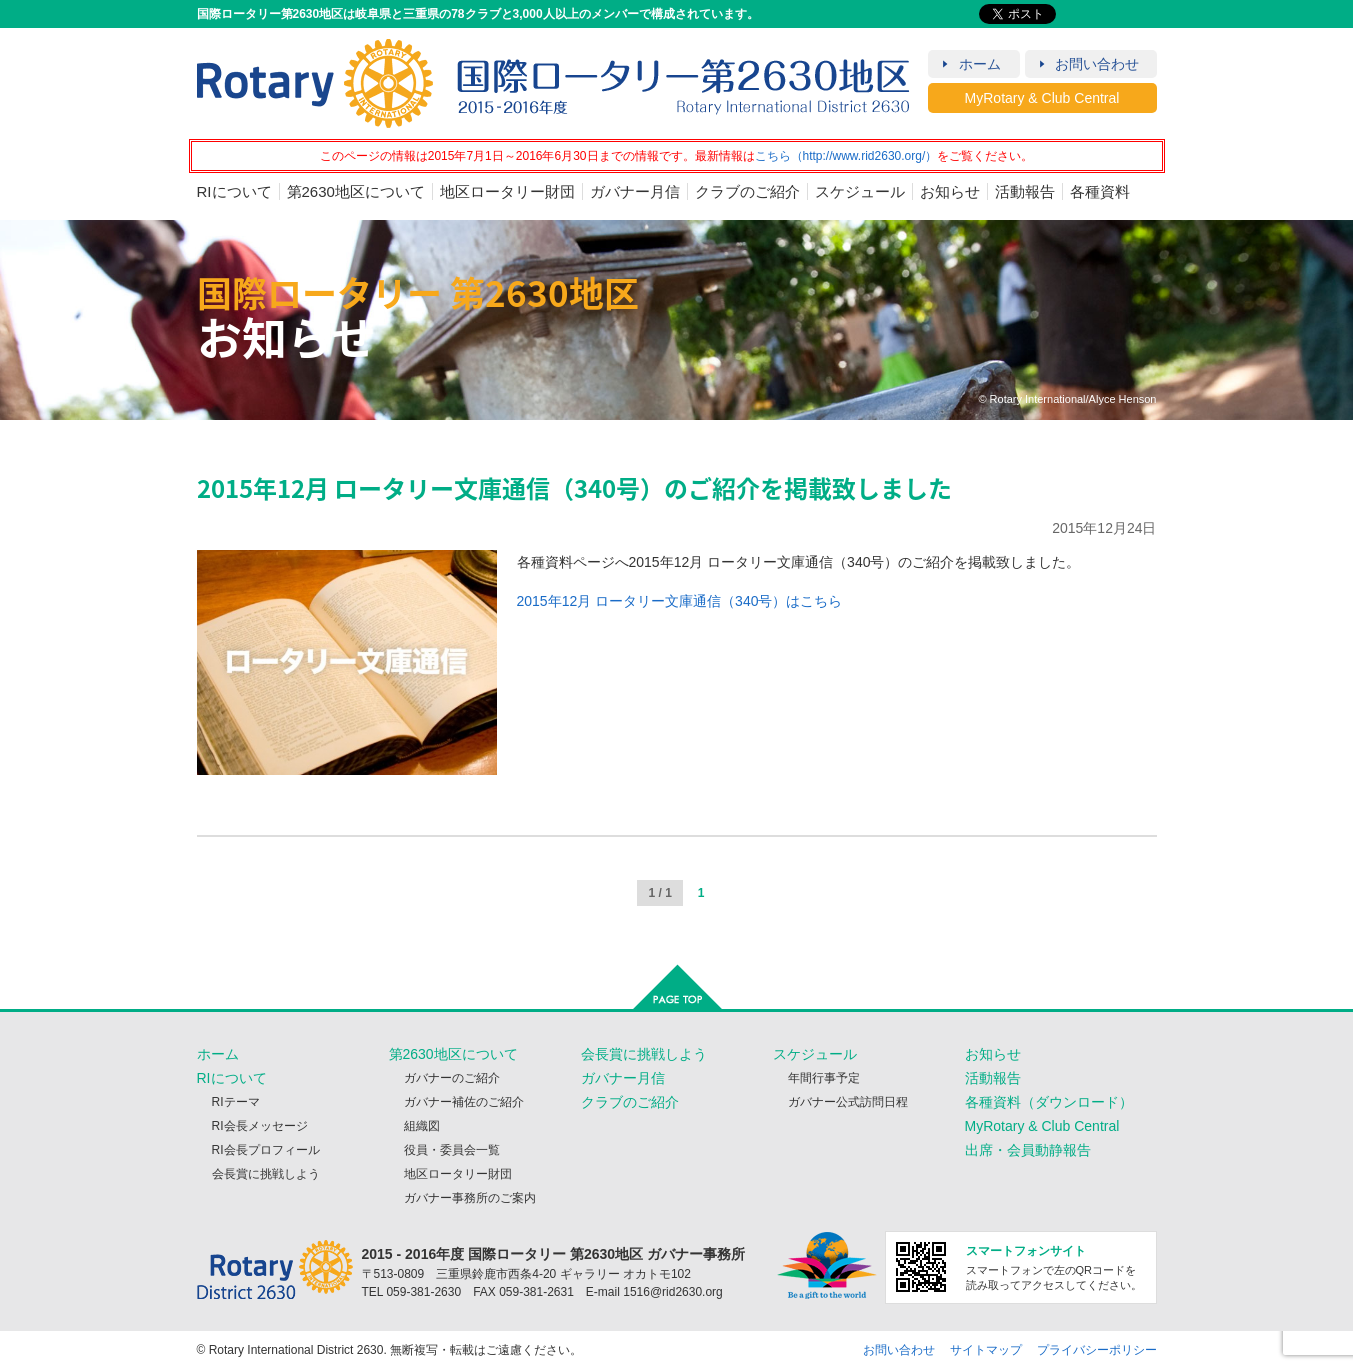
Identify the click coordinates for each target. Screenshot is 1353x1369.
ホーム (980, 64)
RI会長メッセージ (260, 1126)
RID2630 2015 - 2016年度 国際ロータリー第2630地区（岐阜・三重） (554, 83)
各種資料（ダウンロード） (1049, 1102)
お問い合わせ (1097, 64)
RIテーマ (236, 1102)
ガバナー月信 (635, 191)
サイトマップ (986, 1350)
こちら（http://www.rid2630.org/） (846, 156)
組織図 (422, 1126)
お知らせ (950, 191)
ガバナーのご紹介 (452, 1078)
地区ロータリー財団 (507, 191)
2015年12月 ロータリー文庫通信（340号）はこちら (680, 601)
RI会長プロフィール (266, 1150)
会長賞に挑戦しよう (266, 1174)
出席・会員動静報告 (1028, 1150)
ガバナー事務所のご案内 (470, 1198)
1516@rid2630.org (673, 1292)
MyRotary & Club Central (1042, 98)
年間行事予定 (824, 1078)
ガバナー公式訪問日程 (848, 1102)
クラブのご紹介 (747, 191)
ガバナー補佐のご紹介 (464, 1102)
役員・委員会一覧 (452, 1150)
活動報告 (1025, 191)
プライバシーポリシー (1097, 1350)
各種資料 (1100, 191)
